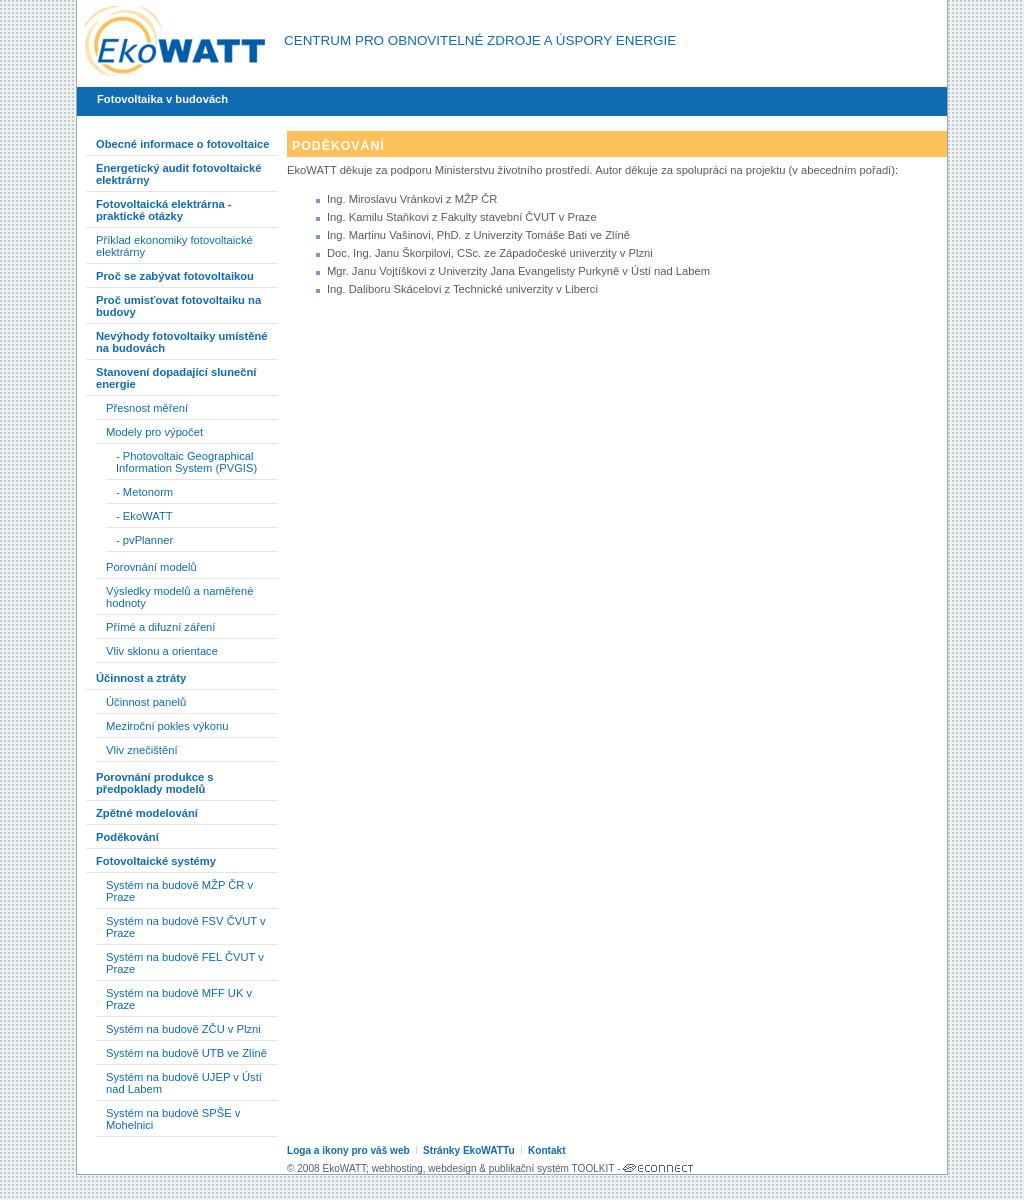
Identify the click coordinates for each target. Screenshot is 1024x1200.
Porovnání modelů (151, 567)
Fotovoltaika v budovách (162, 99)
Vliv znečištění (142, 750)
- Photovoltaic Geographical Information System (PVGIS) (186, 462)
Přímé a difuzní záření (160, 627)
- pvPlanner (144, 540)
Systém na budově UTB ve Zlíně (186, 1053)
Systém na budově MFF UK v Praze (179, 999)
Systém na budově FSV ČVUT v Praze (186, 927)
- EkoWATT (144, 516)
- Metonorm (144, 492)
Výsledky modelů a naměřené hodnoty (179, 597)
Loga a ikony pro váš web (348, 1150)
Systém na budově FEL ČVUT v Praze (185, 963)
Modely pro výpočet (154, 432)
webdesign (452, 1168)
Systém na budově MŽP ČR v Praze (179, 891)
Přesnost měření (147, 408)
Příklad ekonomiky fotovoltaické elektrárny (174, 246)
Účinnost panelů (146, 702)
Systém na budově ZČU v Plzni (183, 1029)
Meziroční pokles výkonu (167, 726)
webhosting (397, 1168)
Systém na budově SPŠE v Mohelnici (173, 1119)
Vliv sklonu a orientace (162, 651)
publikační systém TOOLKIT (551, 1168)
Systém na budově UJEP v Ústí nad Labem (184, 1083)
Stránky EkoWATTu (468, 1150)
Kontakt (547, 1150)
